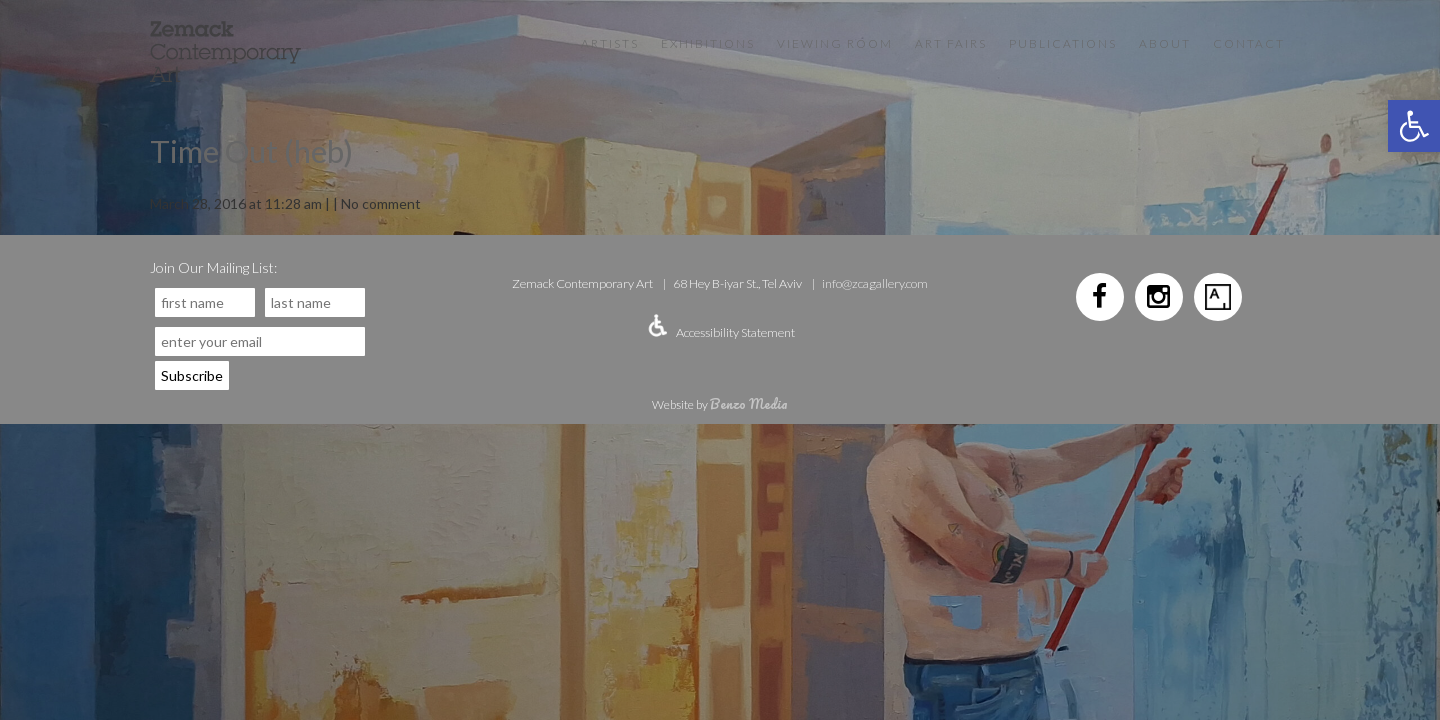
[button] (1414, 126)
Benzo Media (749, 403)
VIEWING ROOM (835, 43)
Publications (1063, 43)
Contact (1249, 43)
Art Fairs (951, 43)
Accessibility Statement (735, 332)
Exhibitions (708, 43)
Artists (610, 43)
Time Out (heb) (251, 151)
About (1165, 43)
